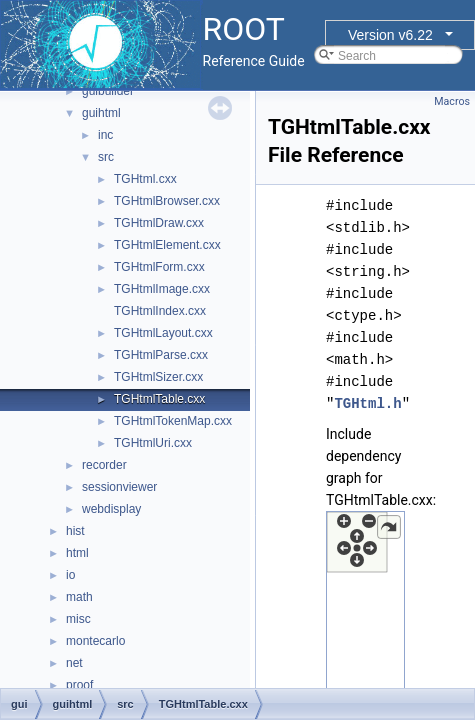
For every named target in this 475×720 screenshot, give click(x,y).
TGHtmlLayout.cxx (163, 333)
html (77, 553)
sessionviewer (119, 487)
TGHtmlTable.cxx (159, 399)
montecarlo (95, 641)
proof (79, 685)
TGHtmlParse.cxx (161, 355)
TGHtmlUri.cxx (153, 443)
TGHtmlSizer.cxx (158, 377)
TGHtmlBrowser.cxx (167, 201)
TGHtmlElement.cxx (167, 245)
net (74, 663)
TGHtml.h (367, 403)
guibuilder (108, 91)
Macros (452, 101)
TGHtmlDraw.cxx (159, 223)
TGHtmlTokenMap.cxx (173, 421)
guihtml (101, 113)
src (106, 157)
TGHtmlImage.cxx (162, 289)
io (70, 575)
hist (75, 531)
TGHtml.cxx (145, 179)
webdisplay (111, 509)
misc (78, 619)
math (79, 597)
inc (105, 135)
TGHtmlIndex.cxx (160, 311)
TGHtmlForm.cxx (159, 267)
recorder (104, 465)
